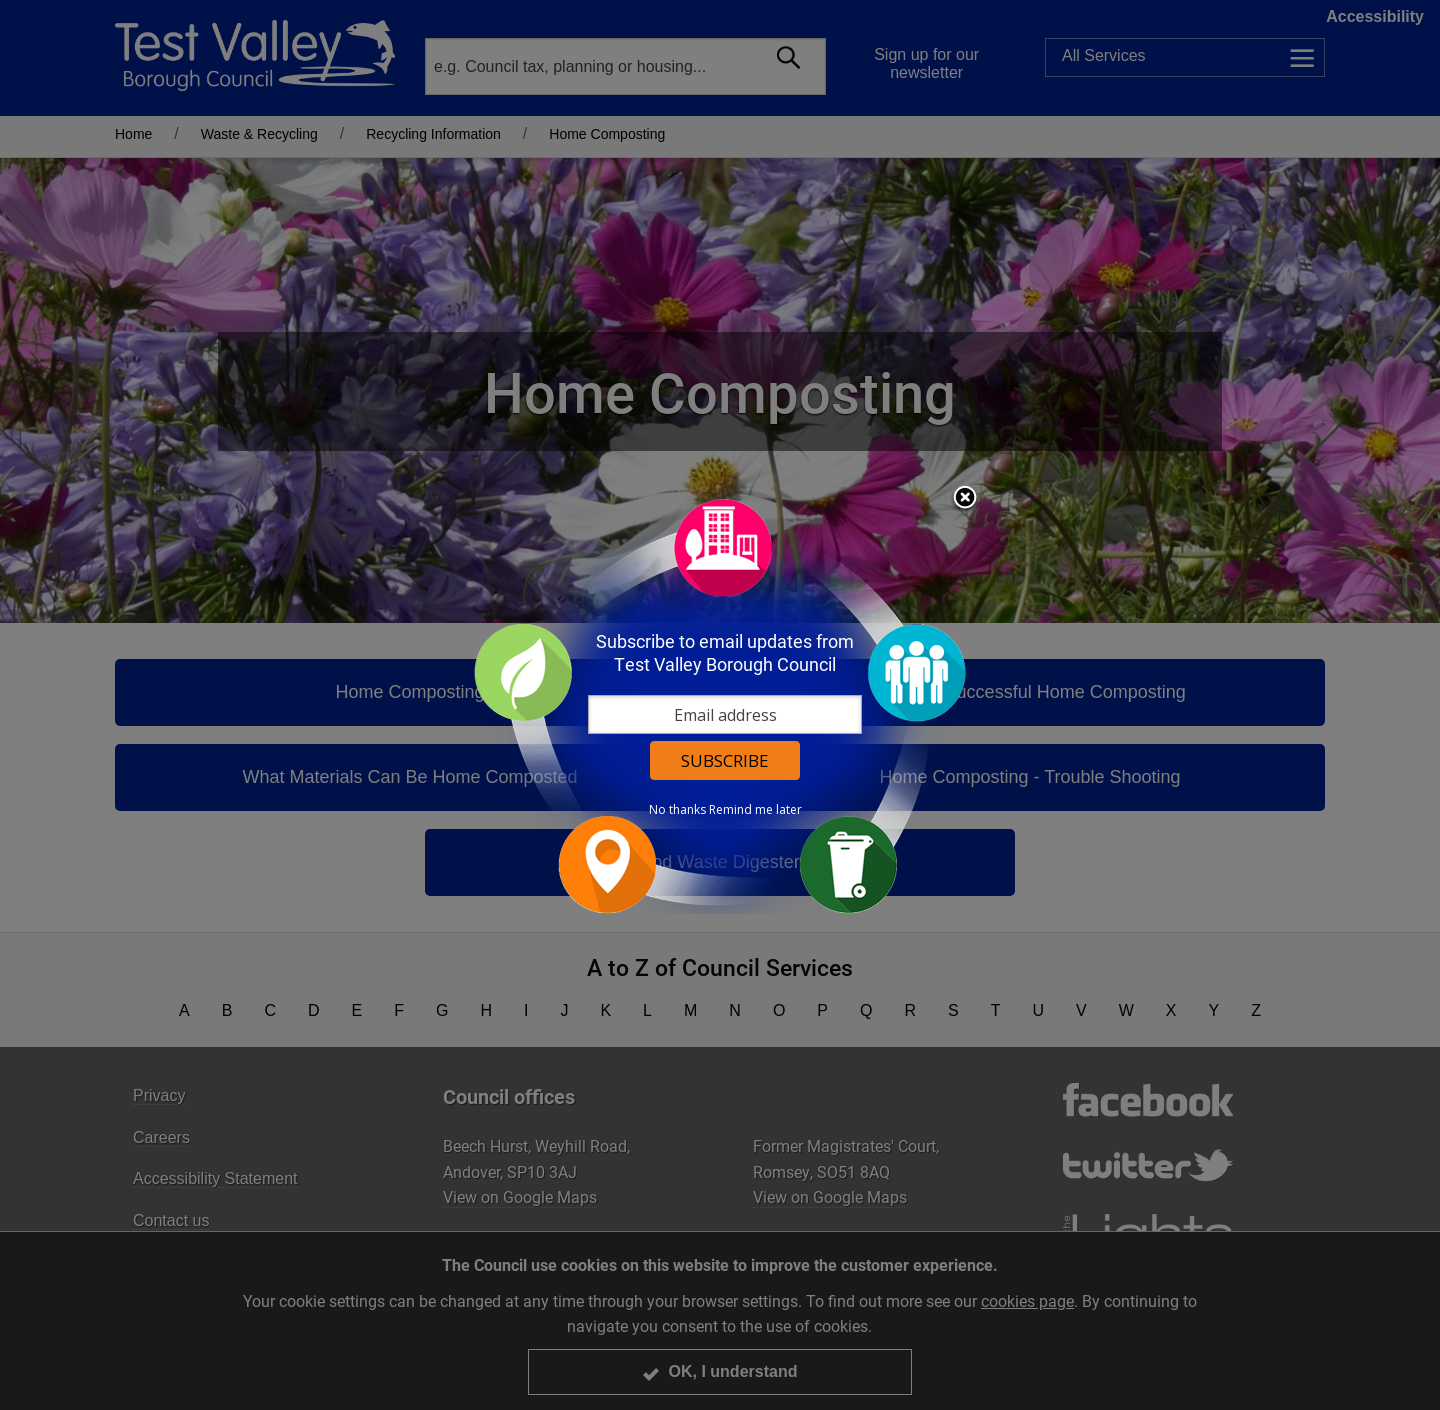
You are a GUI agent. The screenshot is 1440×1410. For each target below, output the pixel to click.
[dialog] (720, 705)
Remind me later (755, 810)
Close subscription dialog (965, 499)
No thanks (677, 810)
